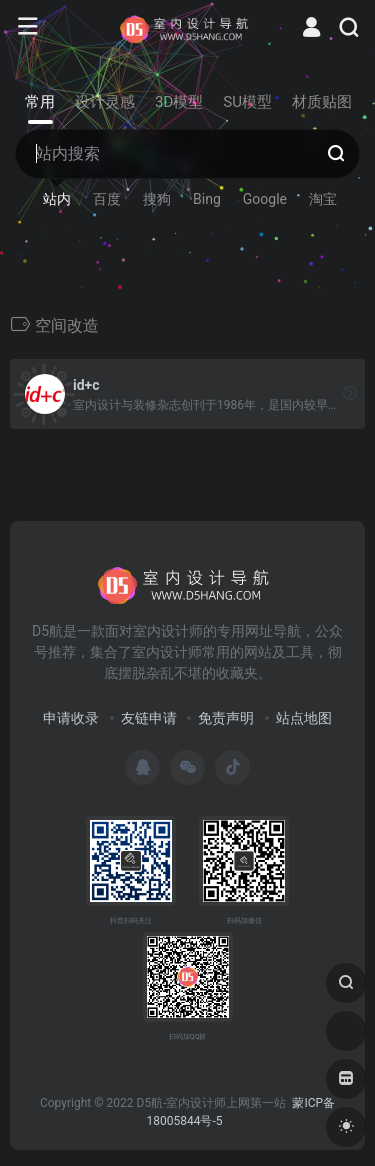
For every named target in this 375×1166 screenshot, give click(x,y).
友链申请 (149, 718)
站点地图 (304, 718)
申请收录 (71, 718)
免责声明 (226, 718)
